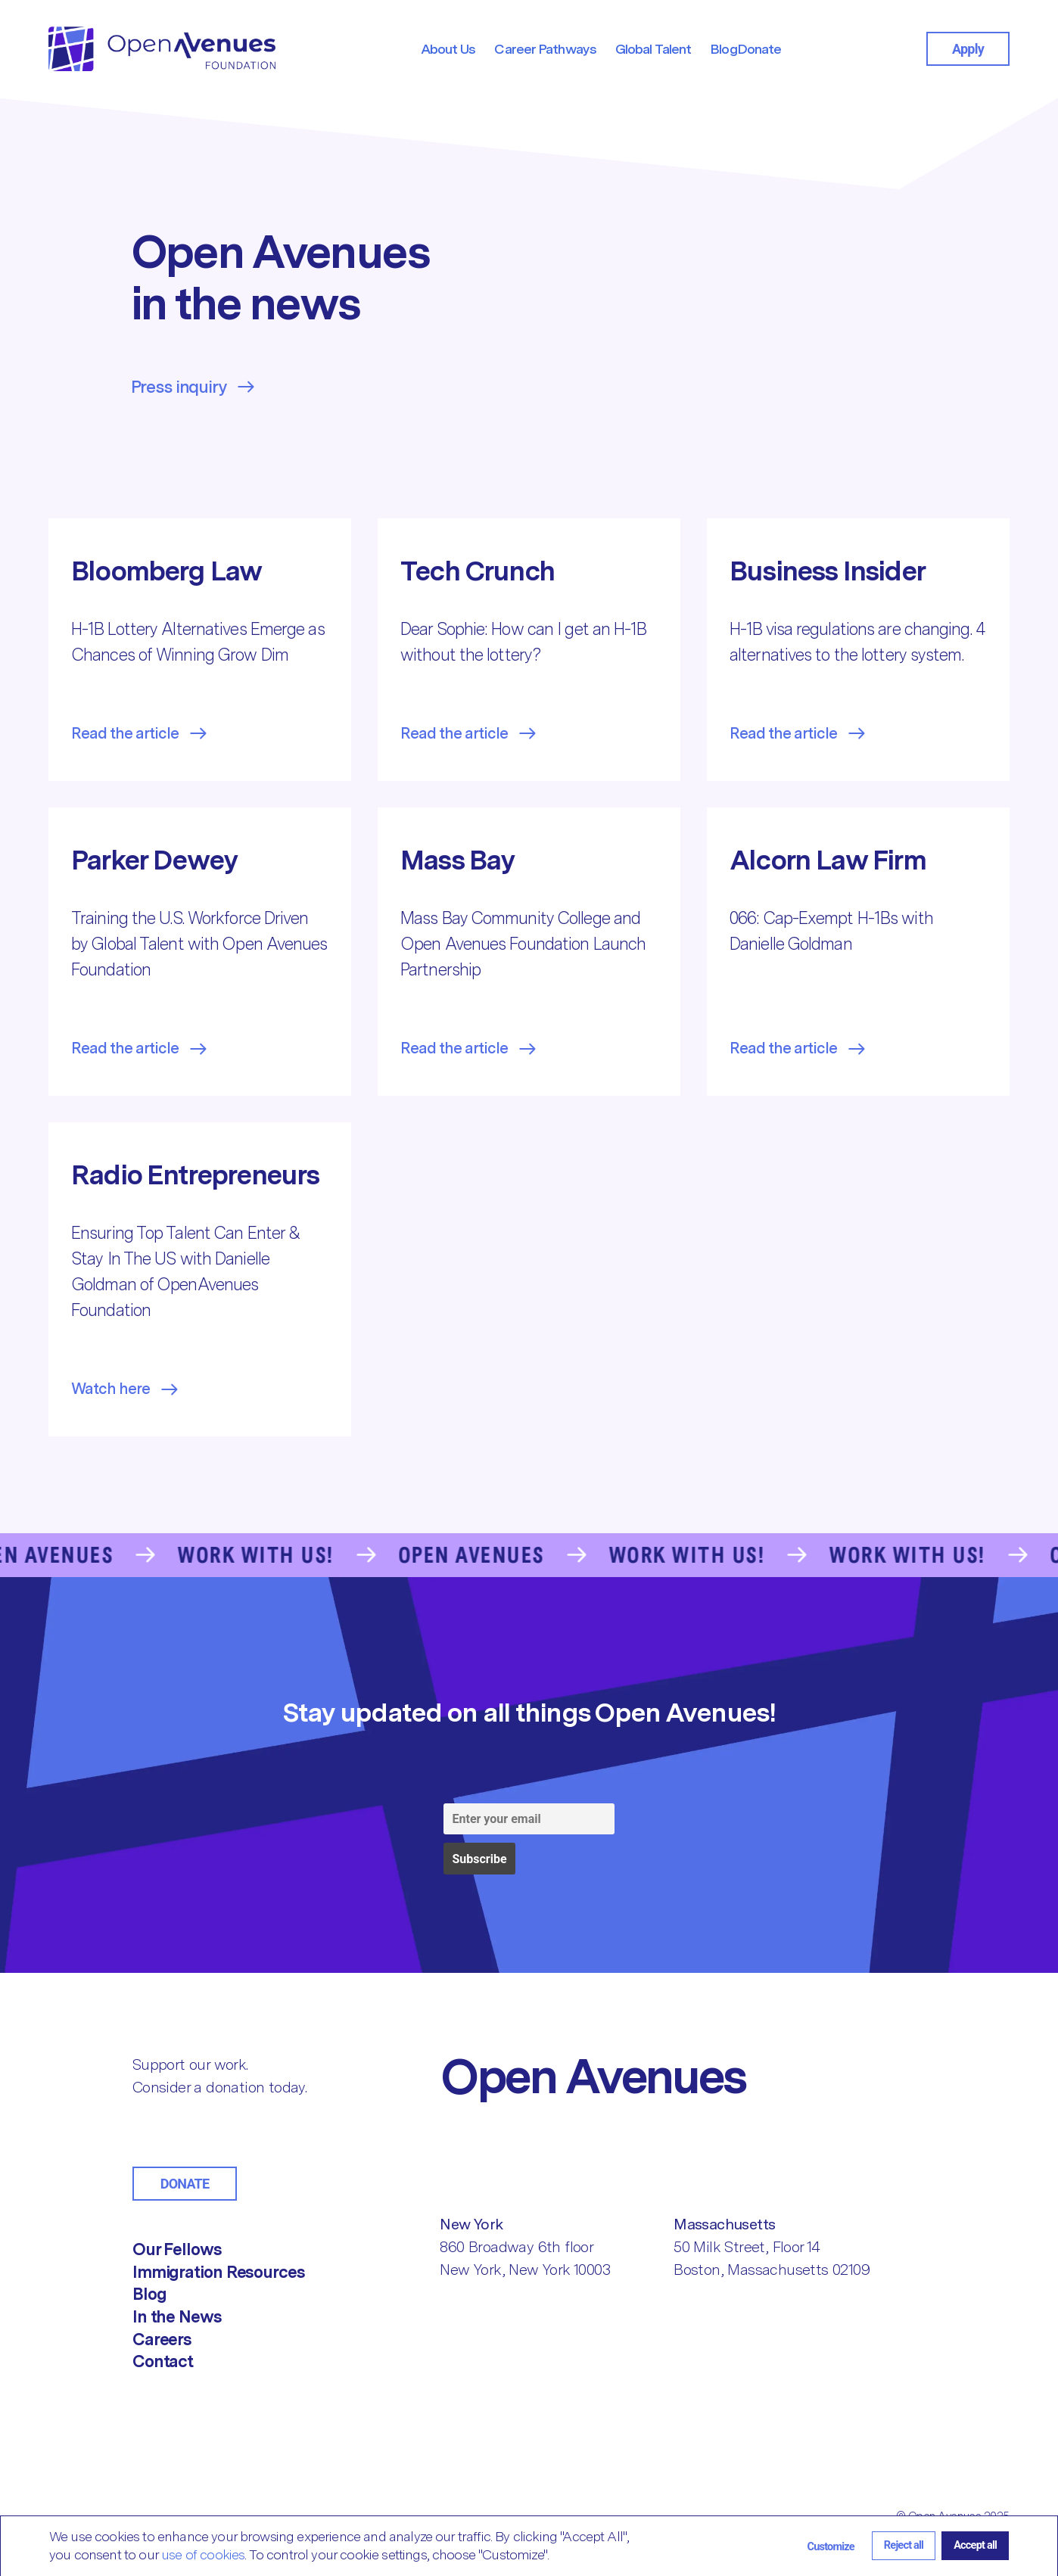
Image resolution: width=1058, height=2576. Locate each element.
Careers (161, 2339)
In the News (177, 2316)
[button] (831, 2546)
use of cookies (202, 2554)
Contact (162, 2361)
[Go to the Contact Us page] (529, 1555)
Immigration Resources (218, 2272)
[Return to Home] (655, 2076)
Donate (184, 2184)
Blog (149, 2294)
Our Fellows (177, 2249)
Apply (968, 49)
